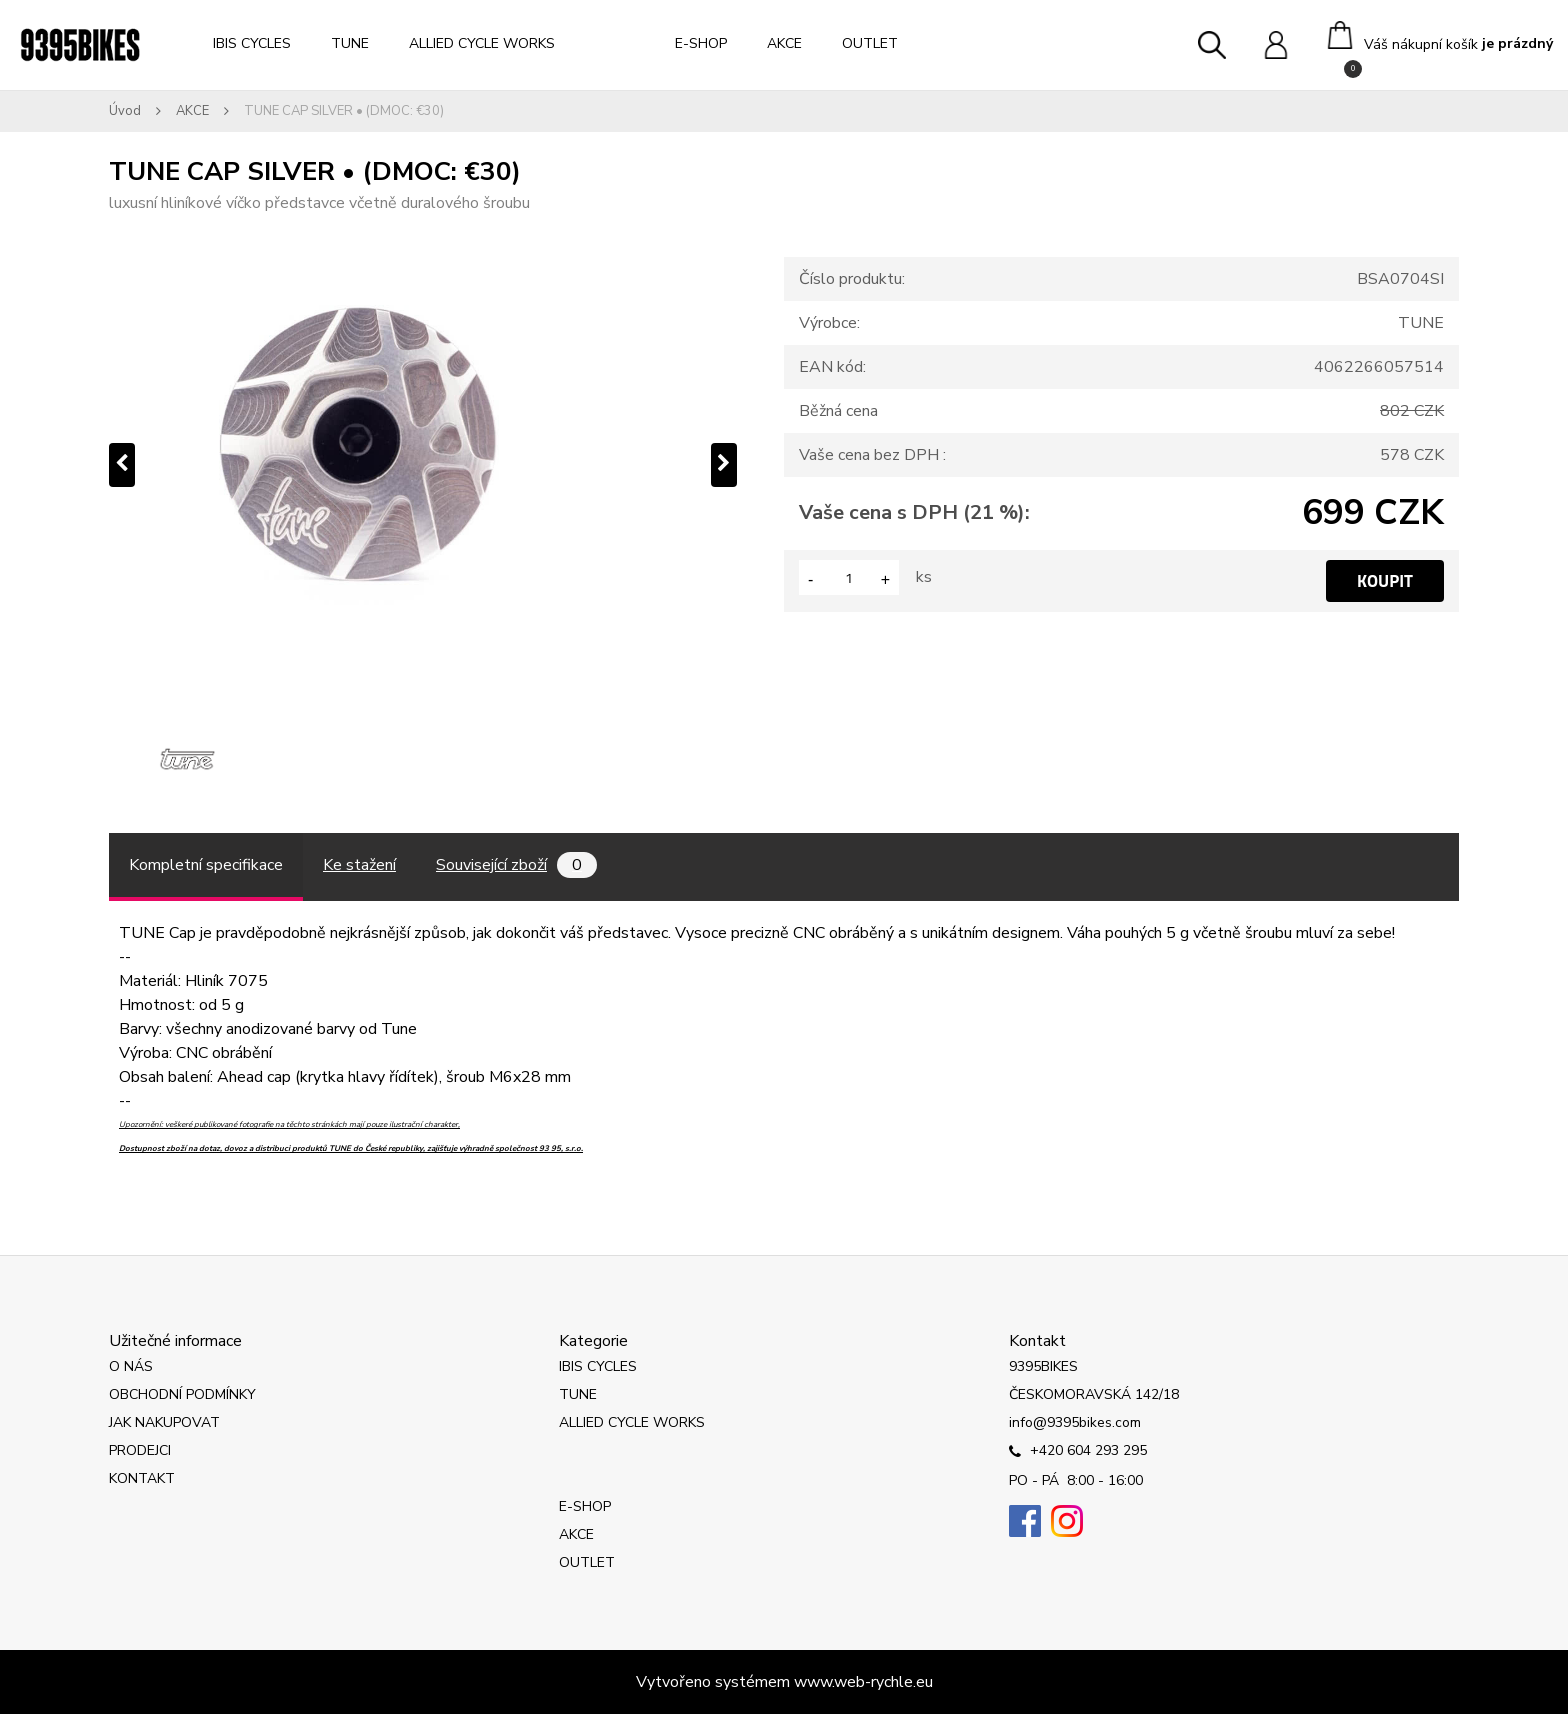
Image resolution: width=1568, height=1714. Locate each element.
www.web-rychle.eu (863, 1682)
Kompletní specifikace (206, 865)
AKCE (784, 43)
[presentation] (122, 465)
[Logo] (80, 45)
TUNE (350, 43)
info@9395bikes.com (1075, 1422)
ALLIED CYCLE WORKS (482, 43)
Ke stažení (359, 865)
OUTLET (870, 43)
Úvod (125, 111)
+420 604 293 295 (1078, 1452)
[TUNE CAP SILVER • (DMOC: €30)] (423, 465)
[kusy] (849, 577)
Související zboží (516, 865)
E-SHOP (701, 43)
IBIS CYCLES (252, 43)
